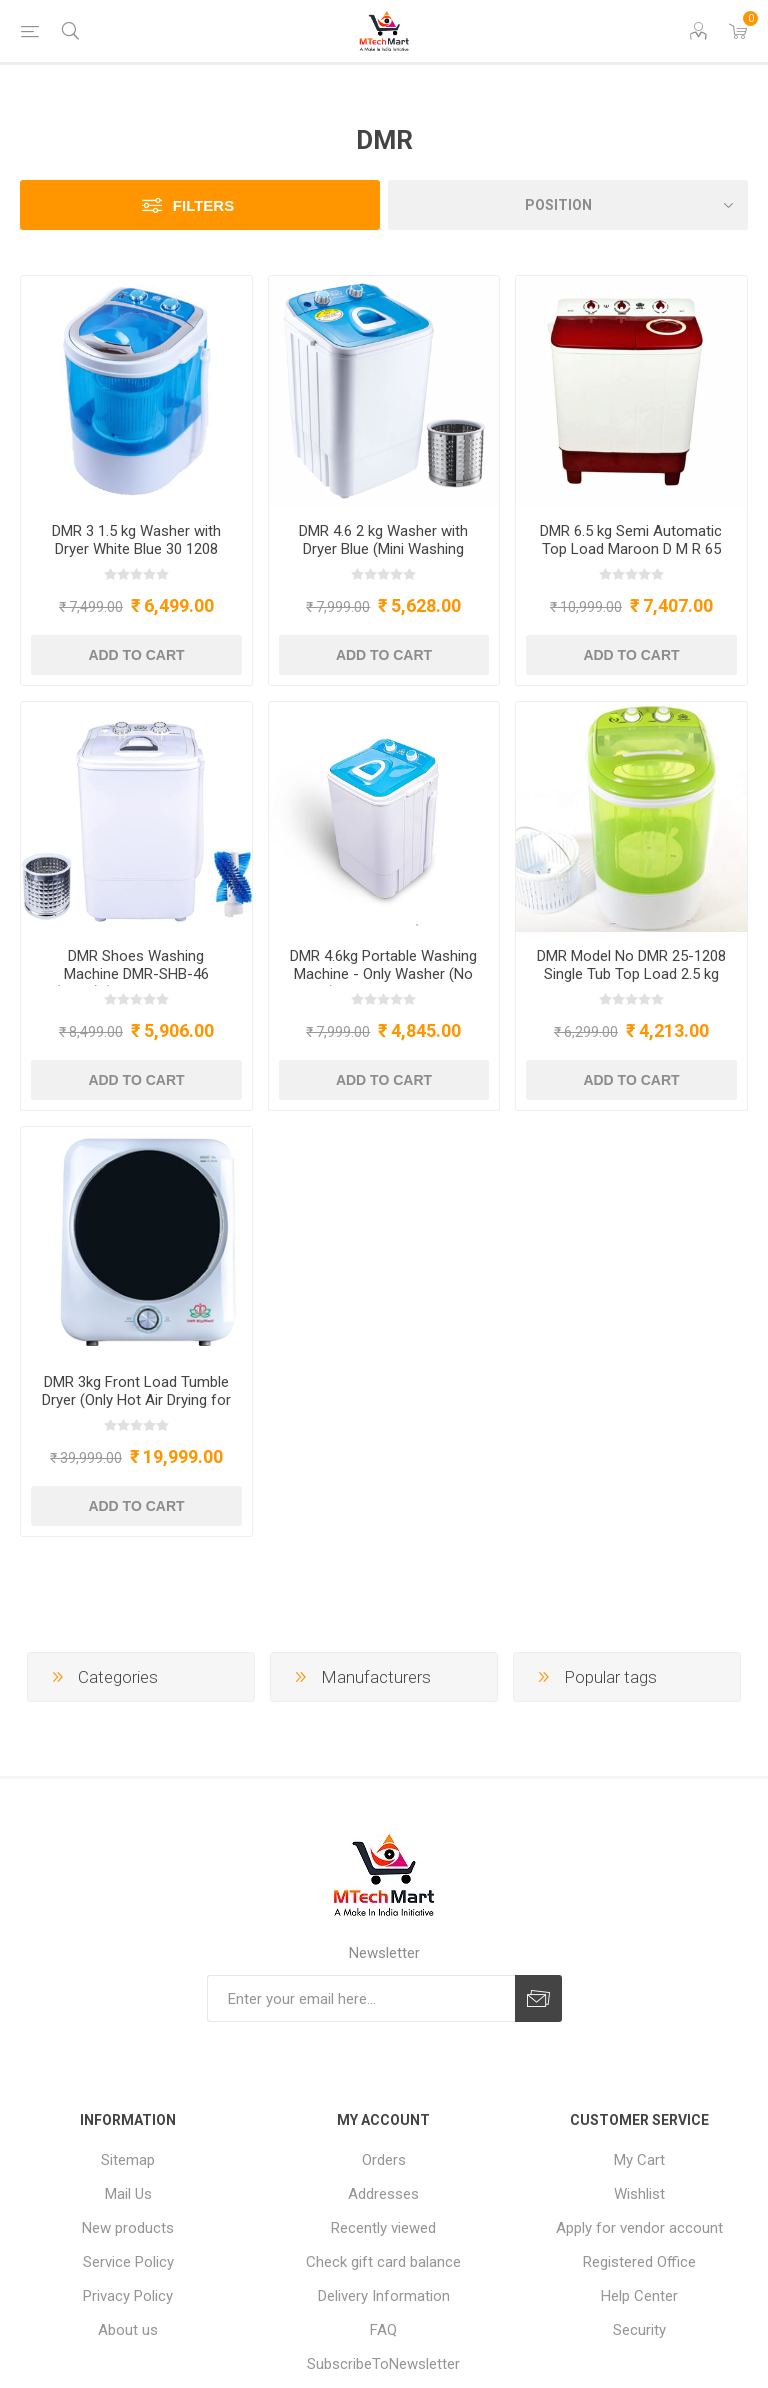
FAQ (383, 2330)
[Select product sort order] (568, 205)
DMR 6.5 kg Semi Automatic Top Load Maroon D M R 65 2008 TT (631, 549)
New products (128, 2228)
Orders (384, 2160)
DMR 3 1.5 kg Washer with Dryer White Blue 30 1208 (136, 540)
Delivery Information (384, 2296)
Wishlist (639, 2194)
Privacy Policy (128, 2296)
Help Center (639, 2296)
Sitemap (128, 2160)
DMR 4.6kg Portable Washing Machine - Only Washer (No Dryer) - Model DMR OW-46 (383, 974)
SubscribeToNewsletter (383, 2364)
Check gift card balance (383, 2262)
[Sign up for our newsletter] (361, 1998)
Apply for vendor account (639, 2228)
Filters (203, 205)
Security (639, 2330)
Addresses (383, 2194)
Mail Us (128, 2194)
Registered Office (639, 2262)
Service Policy (128, 2262)
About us (128, 2330)
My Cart (639, 2160)
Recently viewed (383, 2228)
